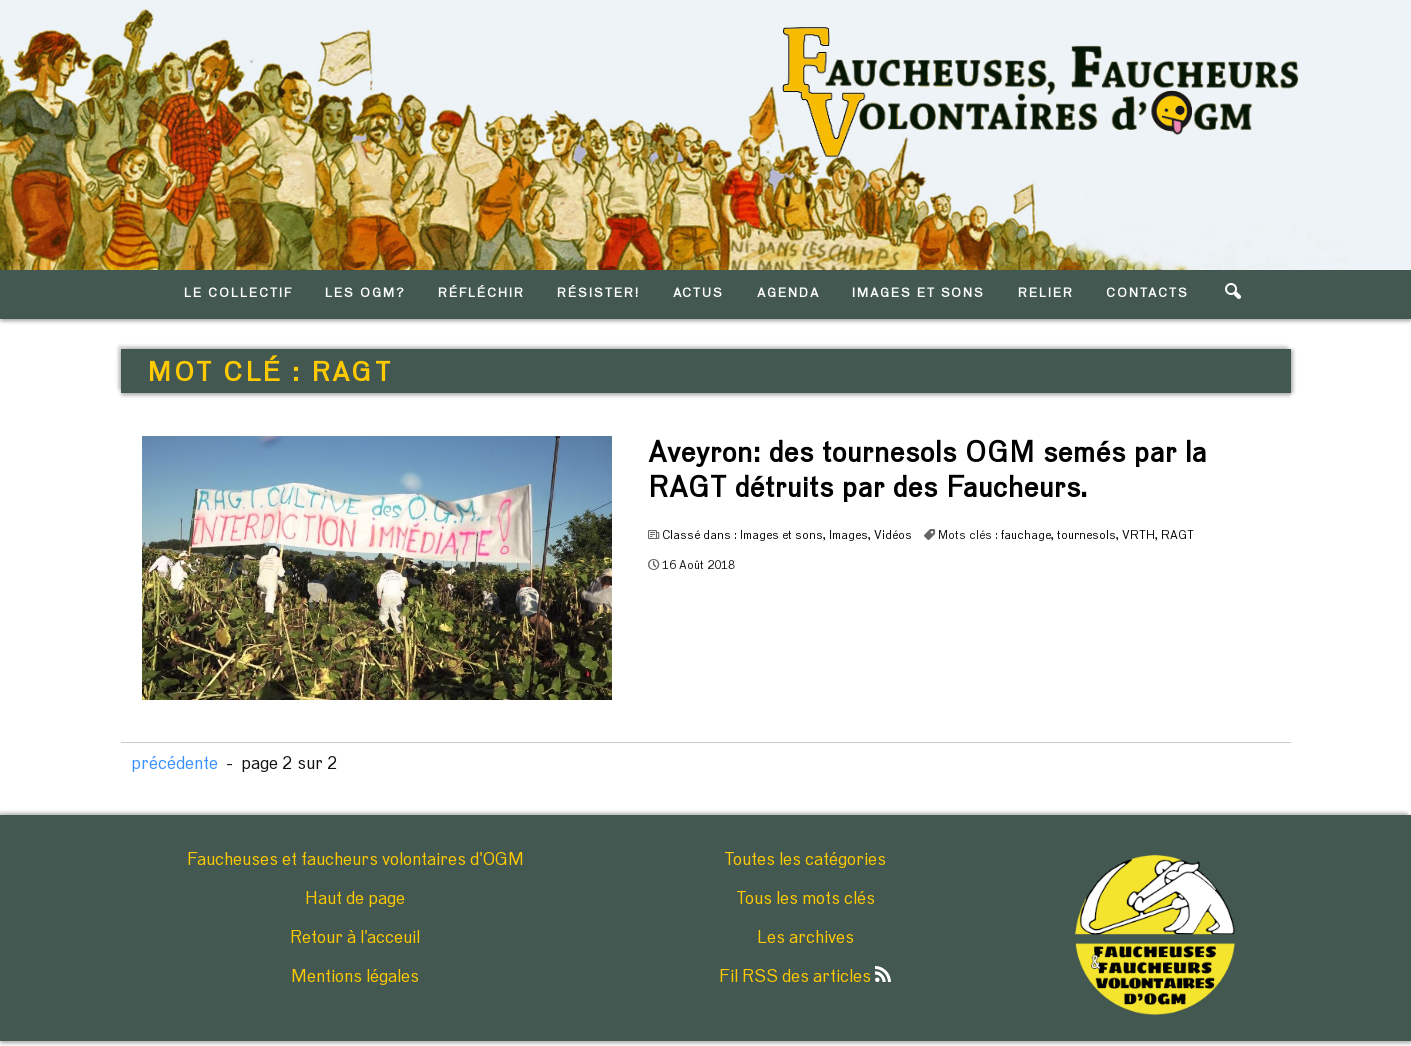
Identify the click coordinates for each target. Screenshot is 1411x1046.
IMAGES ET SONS (918, 293)
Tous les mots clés (805, 899)
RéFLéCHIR (481, 293)
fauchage (1026, 535)
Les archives (805, 938)
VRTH (1138, 535)
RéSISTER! (598, 293)
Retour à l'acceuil (355, 938)
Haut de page (355, 899)
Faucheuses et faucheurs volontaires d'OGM (355, 860)
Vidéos (893, 535)
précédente (174, 764)
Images (848, 535)
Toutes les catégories (805, 860)
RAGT (1177, 535)
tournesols (1086, 535)
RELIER (1046, 293)
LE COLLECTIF (238, 293)
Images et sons (781, 535)
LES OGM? (365, 293)
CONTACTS (1147, 293)
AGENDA (788, 293)
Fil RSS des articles (805, 977)
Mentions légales (355, 977)
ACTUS (699, 293)
